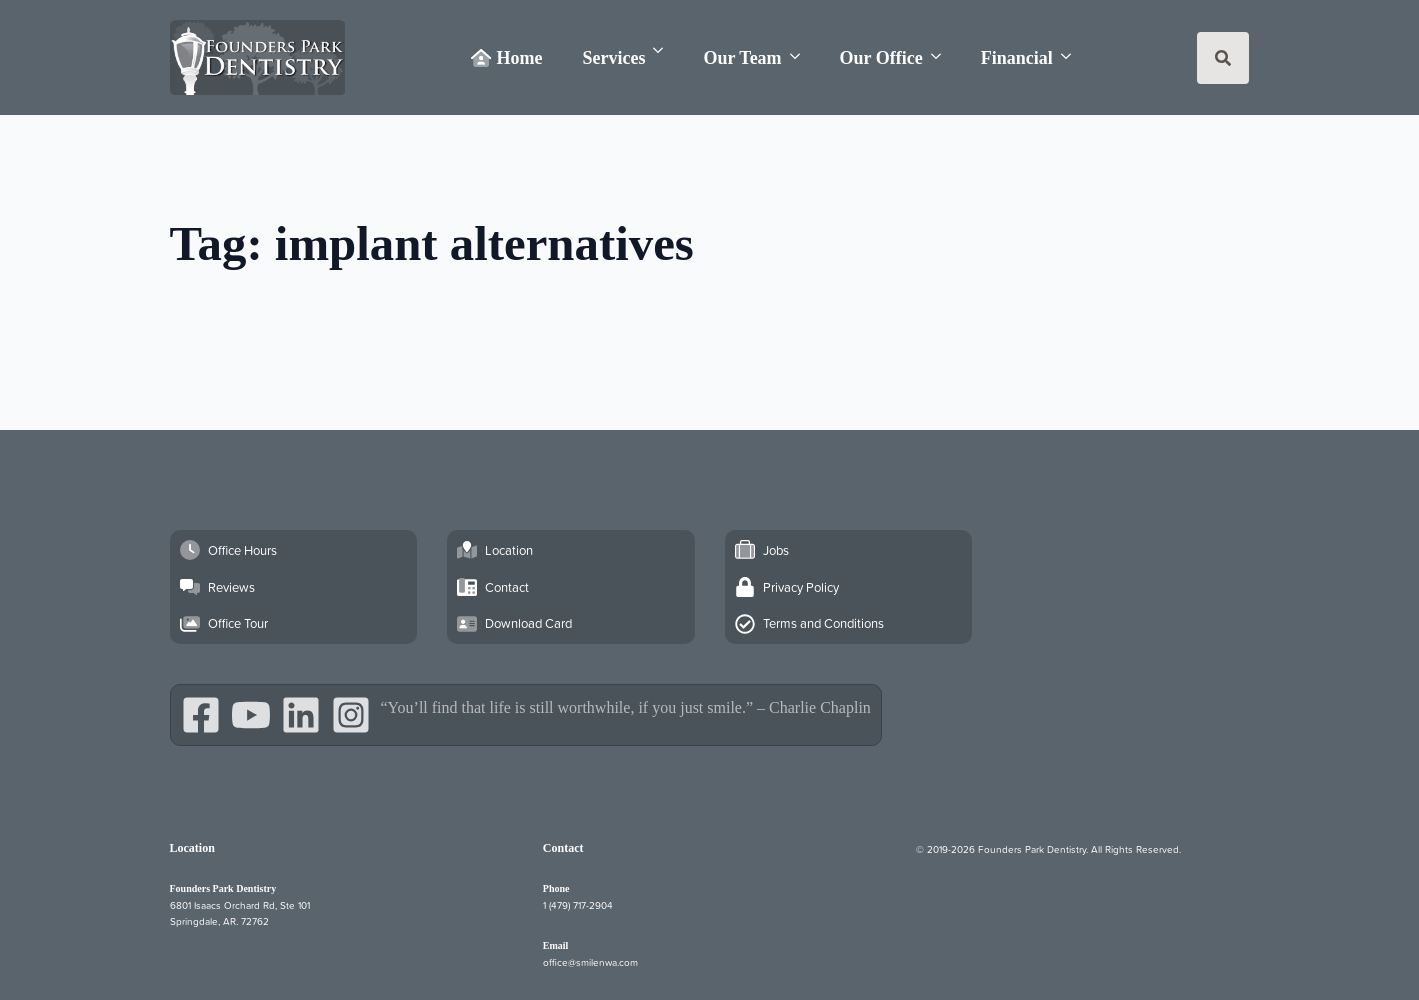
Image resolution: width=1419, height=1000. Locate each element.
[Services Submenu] (664, 50)
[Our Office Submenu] (942, 56)
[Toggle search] (1223, 58)
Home (506, 58)
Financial (1017, 58)
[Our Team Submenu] (801, 56)
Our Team (742, 58)
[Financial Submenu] (1072, 56)
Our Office (881, 58)
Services (613, 58)
